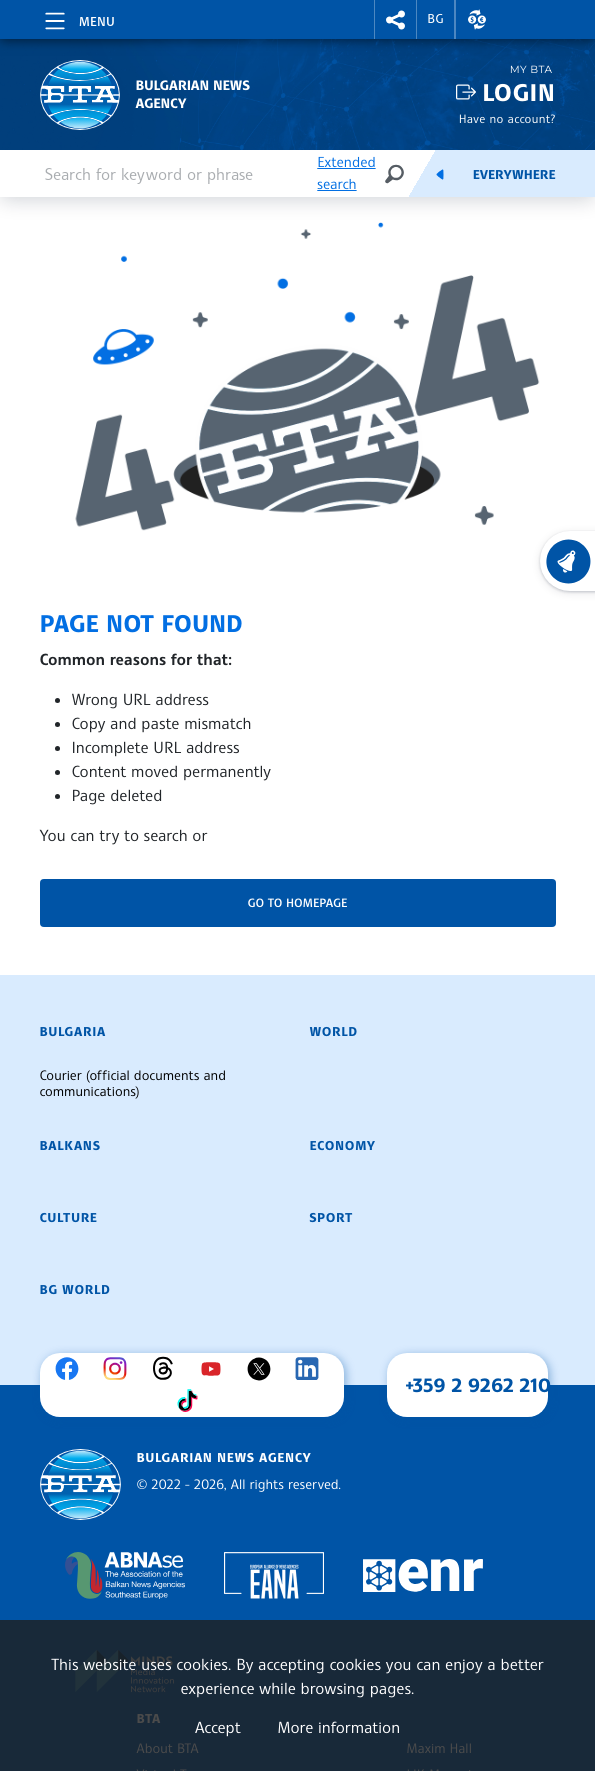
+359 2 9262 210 (478, 1385)
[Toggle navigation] (78, 18)
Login (518, 92)
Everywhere (514, 175)
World (334, 1032)
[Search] (394, 173)
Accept (218, 1727)
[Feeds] (440, 174)
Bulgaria (73, 1032)
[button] (396, 19)
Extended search (346, 173)
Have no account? (507, 118)
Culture (69, 1218)
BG (435, 19)
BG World (75, 1290)
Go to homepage (298, 902)
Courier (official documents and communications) (133, 1084)
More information (338, 1727)
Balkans (70, 1146)
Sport (331, 1218)
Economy (343, 1146)
